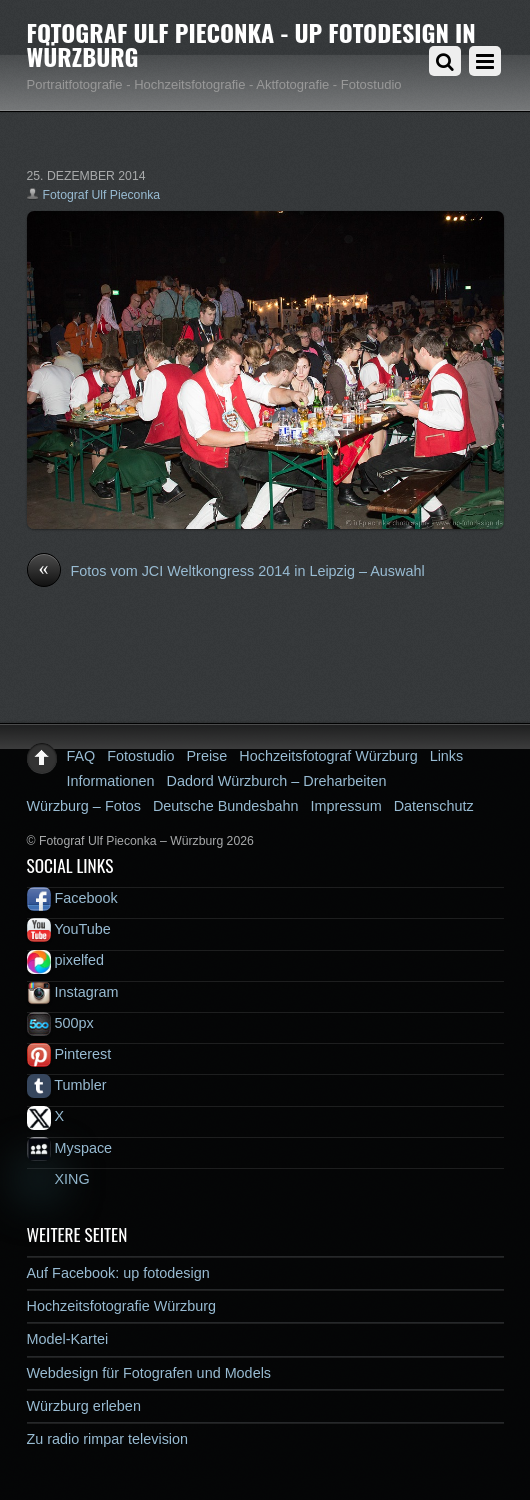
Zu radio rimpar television (108, 1439)
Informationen (111, 781)
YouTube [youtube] (69, 929)
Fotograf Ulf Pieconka (102, 195)
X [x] (46, 1116)
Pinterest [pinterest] (69, 1054)
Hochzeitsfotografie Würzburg (122, 1306)
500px (60, 1023)
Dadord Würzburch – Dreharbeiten (277, 781)
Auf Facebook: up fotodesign (118, 1273)
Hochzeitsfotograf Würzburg (328, 756)
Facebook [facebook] (72, 898)
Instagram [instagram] (73, 992)
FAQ (81, 756)
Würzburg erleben (84, 1406)
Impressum (346, 806)
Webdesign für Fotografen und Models (149, 1373)
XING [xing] (58, 1179)
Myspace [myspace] (70, 1148)
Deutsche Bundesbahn (226, 806)
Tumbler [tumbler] (67, 1085)
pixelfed (66, 960)
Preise (207, 756)
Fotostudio (140, 756)
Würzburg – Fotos (84, 806)
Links (447, 756)
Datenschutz (434, 806)
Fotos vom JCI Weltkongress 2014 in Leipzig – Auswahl (226, 572)
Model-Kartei (68, 1339)
